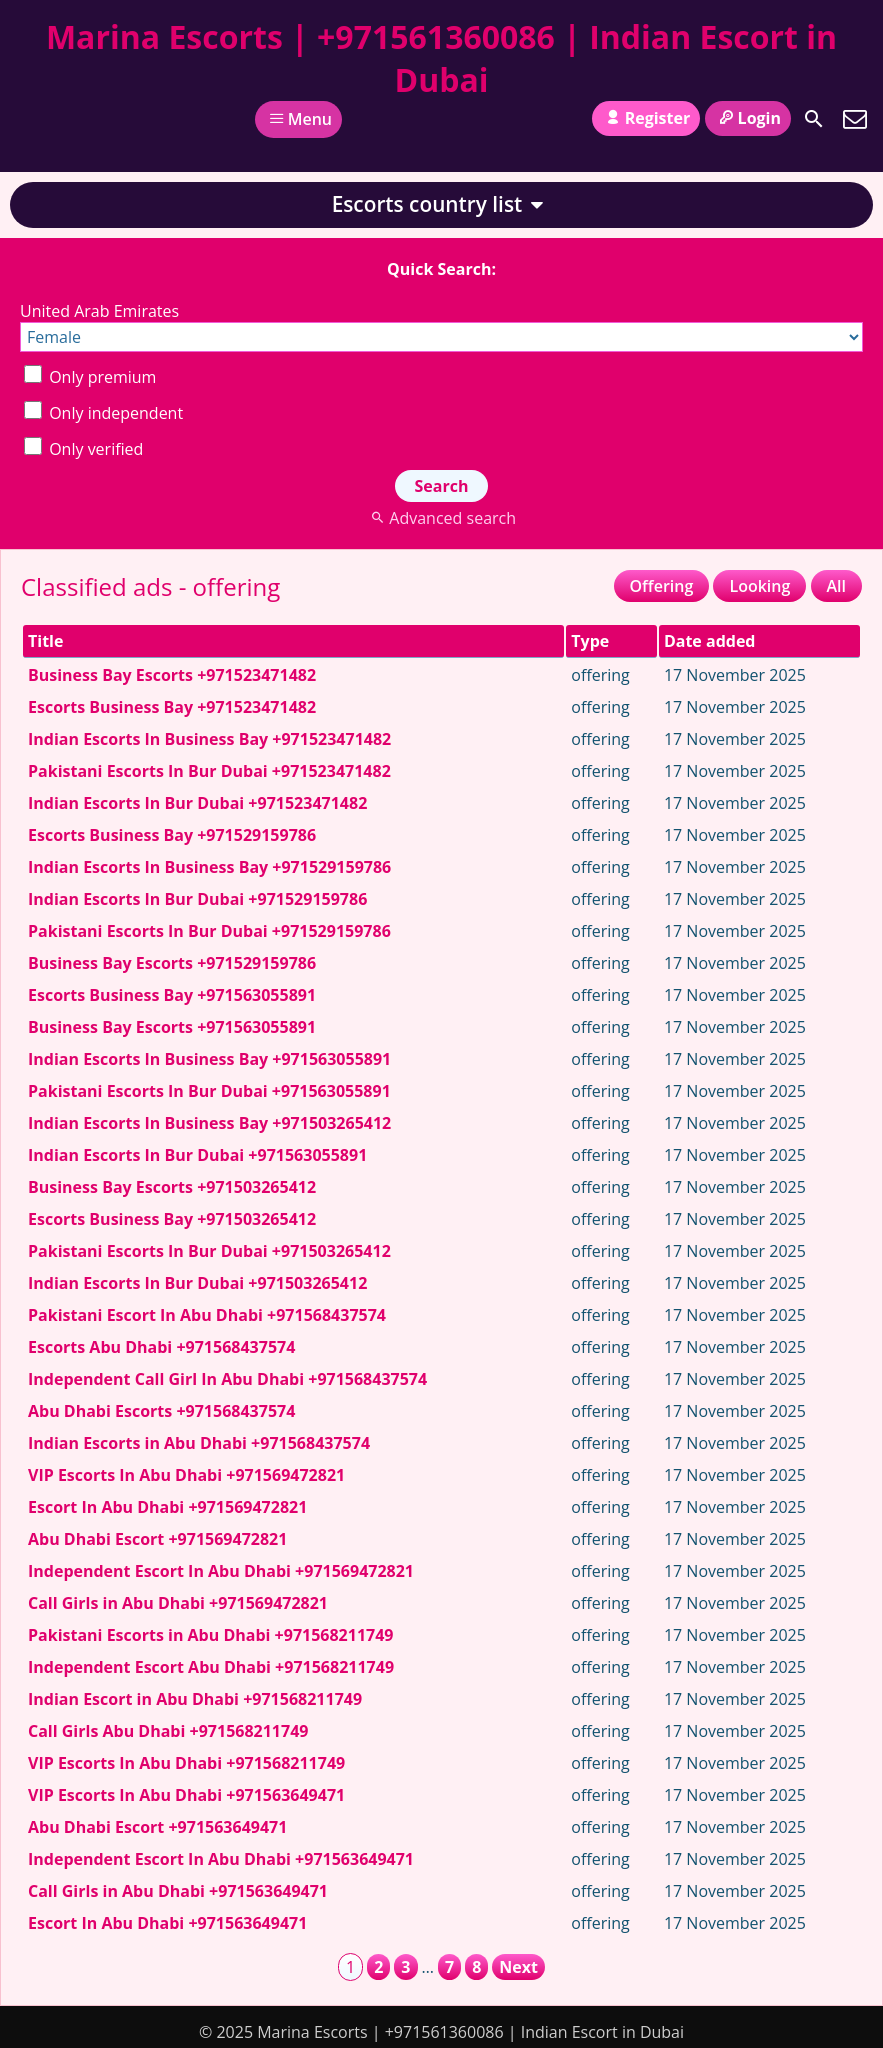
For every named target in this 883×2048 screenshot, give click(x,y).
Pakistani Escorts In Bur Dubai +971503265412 (209, 1251)
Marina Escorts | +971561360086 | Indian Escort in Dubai (441, 58)
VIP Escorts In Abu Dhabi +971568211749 (186, 1763)
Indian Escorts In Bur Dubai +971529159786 (197, 899)
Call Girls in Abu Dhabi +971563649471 (178, 1891)
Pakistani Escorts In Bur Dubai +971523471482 (209, 771)
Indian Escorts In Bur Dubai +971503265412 (197, 1283)
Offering (662, 586)
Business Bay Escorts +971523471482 (172, 675)
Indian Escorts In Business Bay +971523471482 (209, 739)
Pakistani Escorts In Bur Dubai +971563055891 (209, 1091)
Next (518, 1967)
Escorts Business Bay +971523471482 (172, 707)
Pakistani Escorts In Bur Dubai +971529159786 (209, 931)
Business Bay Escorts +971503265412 (172, 1187)
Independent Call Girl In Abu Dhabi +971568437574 (227, 1379)
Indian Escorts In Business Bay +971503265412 (209, 1123)
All (837, 586)
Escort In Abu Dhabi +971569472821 (167, 1507)
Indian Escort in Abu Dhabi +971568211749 (195, 1699)
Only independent (103, 413)
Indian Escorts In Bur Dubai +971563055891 (197, 1155)
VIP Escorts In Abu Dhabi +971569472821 (186, 1475)
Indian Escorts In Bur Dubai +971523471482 (197, 803)
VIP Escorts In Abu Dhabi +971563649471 (186, 1795)
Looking (759, 586)
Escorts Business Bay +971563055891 (172, 995)
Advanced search (441, 518)
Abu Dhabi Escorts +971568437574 (161, 1411)
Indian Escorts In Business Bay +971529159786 (209, 867)
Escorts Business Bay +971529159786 (172, 835)
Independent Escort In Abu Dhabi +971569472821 (221, 1571)
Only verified (83, 449)
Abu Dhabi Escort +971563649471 (157, 1827)
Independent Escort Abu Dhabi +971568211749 (211, 1667)
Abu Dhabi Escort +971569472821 (157, 1539)
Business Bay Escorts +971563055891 (172, 1027)
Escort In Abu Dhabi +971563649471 (167, 1923)
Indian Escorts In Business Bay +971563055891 (209, 1059)
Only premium (90, 377)
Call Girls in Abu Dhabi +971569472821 (178, 1603)
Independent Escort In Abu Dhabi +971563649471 (221, 1859)
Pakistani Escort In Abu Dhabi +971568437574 (207, 1315)
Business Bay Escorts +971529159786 (172, 963)
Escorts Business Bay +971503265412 (172, 1219)
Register (646, 118)
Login (748, 118)
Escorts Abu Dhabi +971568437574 (161, 1347)
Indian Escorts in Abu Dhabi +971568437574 (199, 1443)
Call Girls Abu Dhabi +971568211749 (168, 1731)
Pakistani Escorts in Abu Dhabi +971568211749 (211, 1635)
